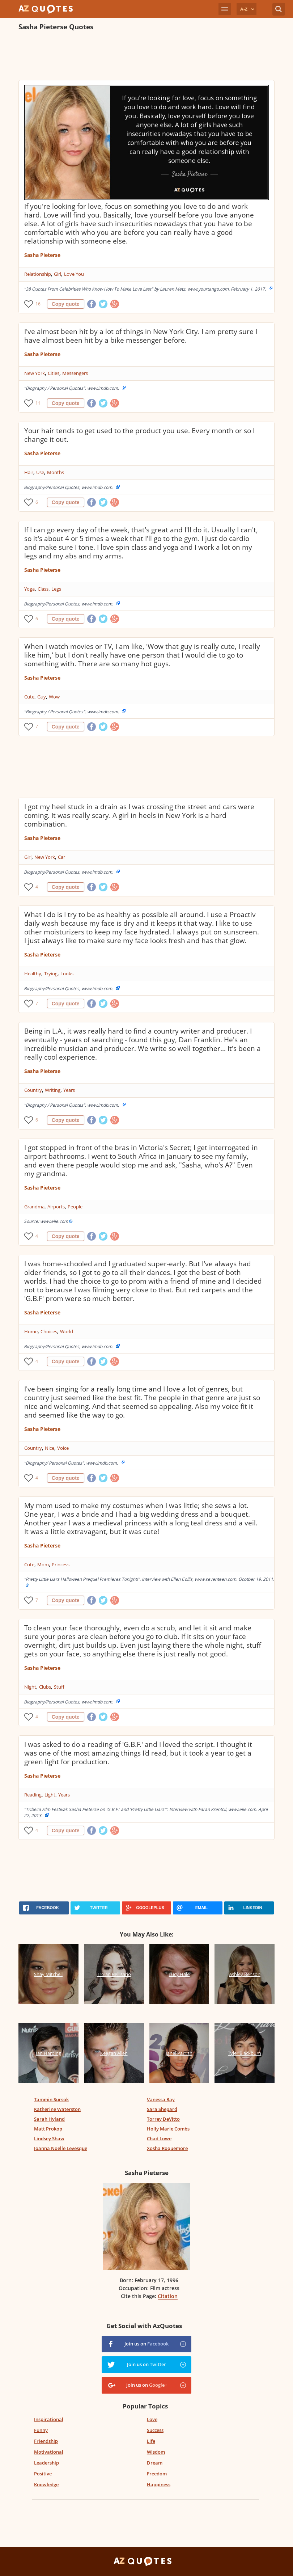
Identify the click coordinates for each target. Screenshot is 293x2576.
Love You (74, 274)
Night (30, 1687)
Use (40, 472)
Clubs (45, 1687)
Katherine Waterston (57, 2109)
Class (43, 589)
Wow (54, 696)
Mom (43, 1564)
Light (49, 1794)
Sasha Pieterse (42, 255)
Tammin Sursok (51, 2099)
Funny (41, 2430)
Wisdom (156, 2452)
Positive (43, 2473)
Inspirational (48, 2419)
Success (155, 2430)
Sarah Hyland (49, 2119)
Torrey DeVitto (163, 2119)
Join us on (146, 2343)
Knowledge (46, 2484)
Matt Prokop (48, 2128)
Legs (56, 589)
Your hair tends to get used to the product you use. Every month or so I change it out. (139, 435)
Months (55, 472)
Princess (60, 1564)
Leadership (46, 2462)
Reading (33, 1794)
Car (61, 857)
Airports (56, 1206)
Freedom (157, 2473)
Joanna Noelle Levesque (60, 2148)
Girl (57, 274)
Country (33, 1090)
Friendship (46, 2441)
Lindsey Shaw (49, 2138)
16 (38, 304)
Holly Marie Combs (168, 2128)
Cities (53, 373)
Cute (29, 696)
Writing (52, 1090)
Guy (41, 696)
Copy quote (66, 304)
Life (151, 2441)
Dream (154, 2462)
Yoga (29, 589)
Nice (49, 1448)
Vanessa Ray (161, 2099)
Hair (28, 472)
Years (69, 1090)
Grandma (34, 1206)
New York (34, 373)
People (75, 1206)
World (66, 1331)
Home (31, 1331)
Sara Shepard (162, 2109)
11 (38, 403)
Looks (66, 973)
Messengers (75, 373)
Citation (168, 2296)
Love (152, 2419)
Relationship (37, 274)
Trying (51, 973)
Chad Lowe (159, 2138)
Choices (49, 1331)
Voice (63, 1448)
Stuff (59, 1687)
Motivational (48, 2452)
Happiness (158, 2484)
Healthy (32, 973)
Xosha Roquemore (167, 2148)
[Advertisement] (146, 56)
